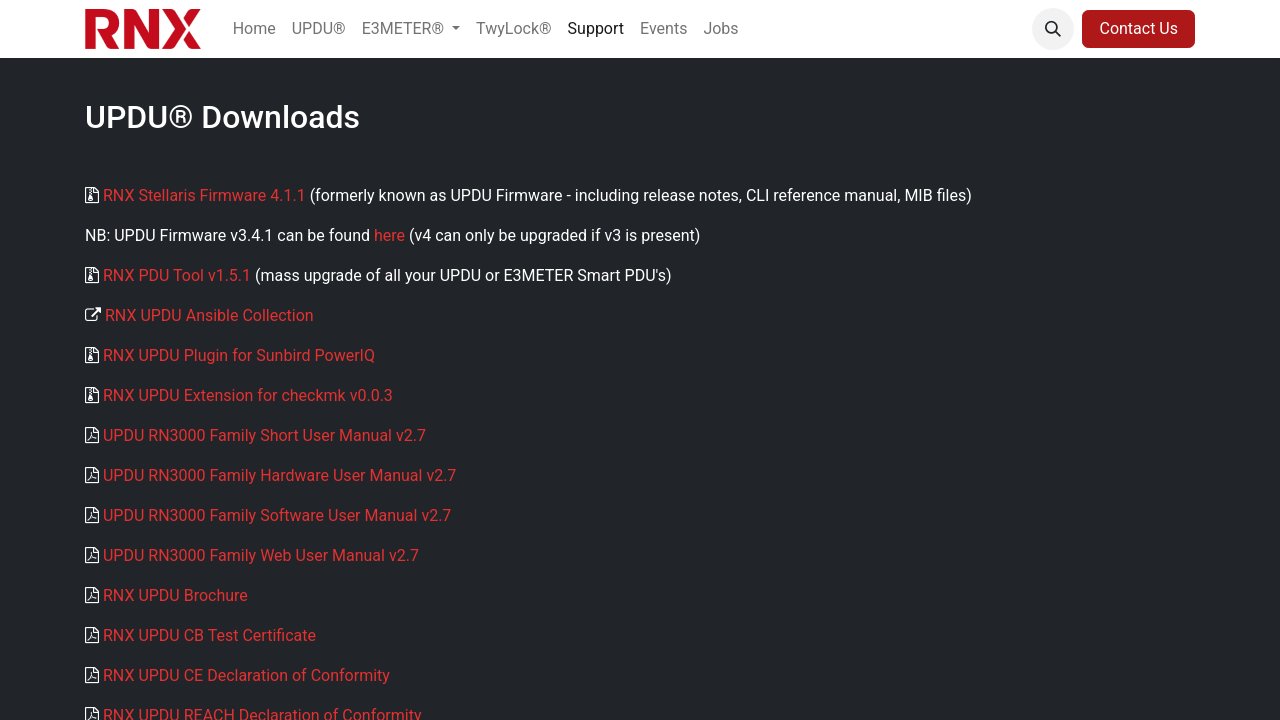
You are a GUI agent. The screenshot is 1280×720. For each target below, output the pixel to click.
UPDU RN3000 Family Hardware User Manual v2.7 (279, 475)
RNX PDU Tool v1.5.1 (177, 275)
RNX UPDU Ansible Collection (209, 315)
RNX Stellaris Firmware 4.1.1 (204, 195)
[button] (1053, 29)
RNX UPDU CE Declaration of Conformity (246, 675)
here (389, 235)
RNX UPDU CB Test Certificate (209, 635)
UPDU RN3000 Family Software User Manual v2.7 (277, 515)
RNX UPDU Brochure (175, 595)
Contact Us (1138, 28)
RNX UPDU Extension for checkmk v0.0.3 (248, 395)
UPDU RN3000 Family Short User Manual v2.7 (264, 435)
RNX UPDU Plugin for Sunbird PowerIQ (239, 355)
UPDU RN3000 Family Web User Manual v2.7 (261, 555)
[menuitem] (254, 29)
